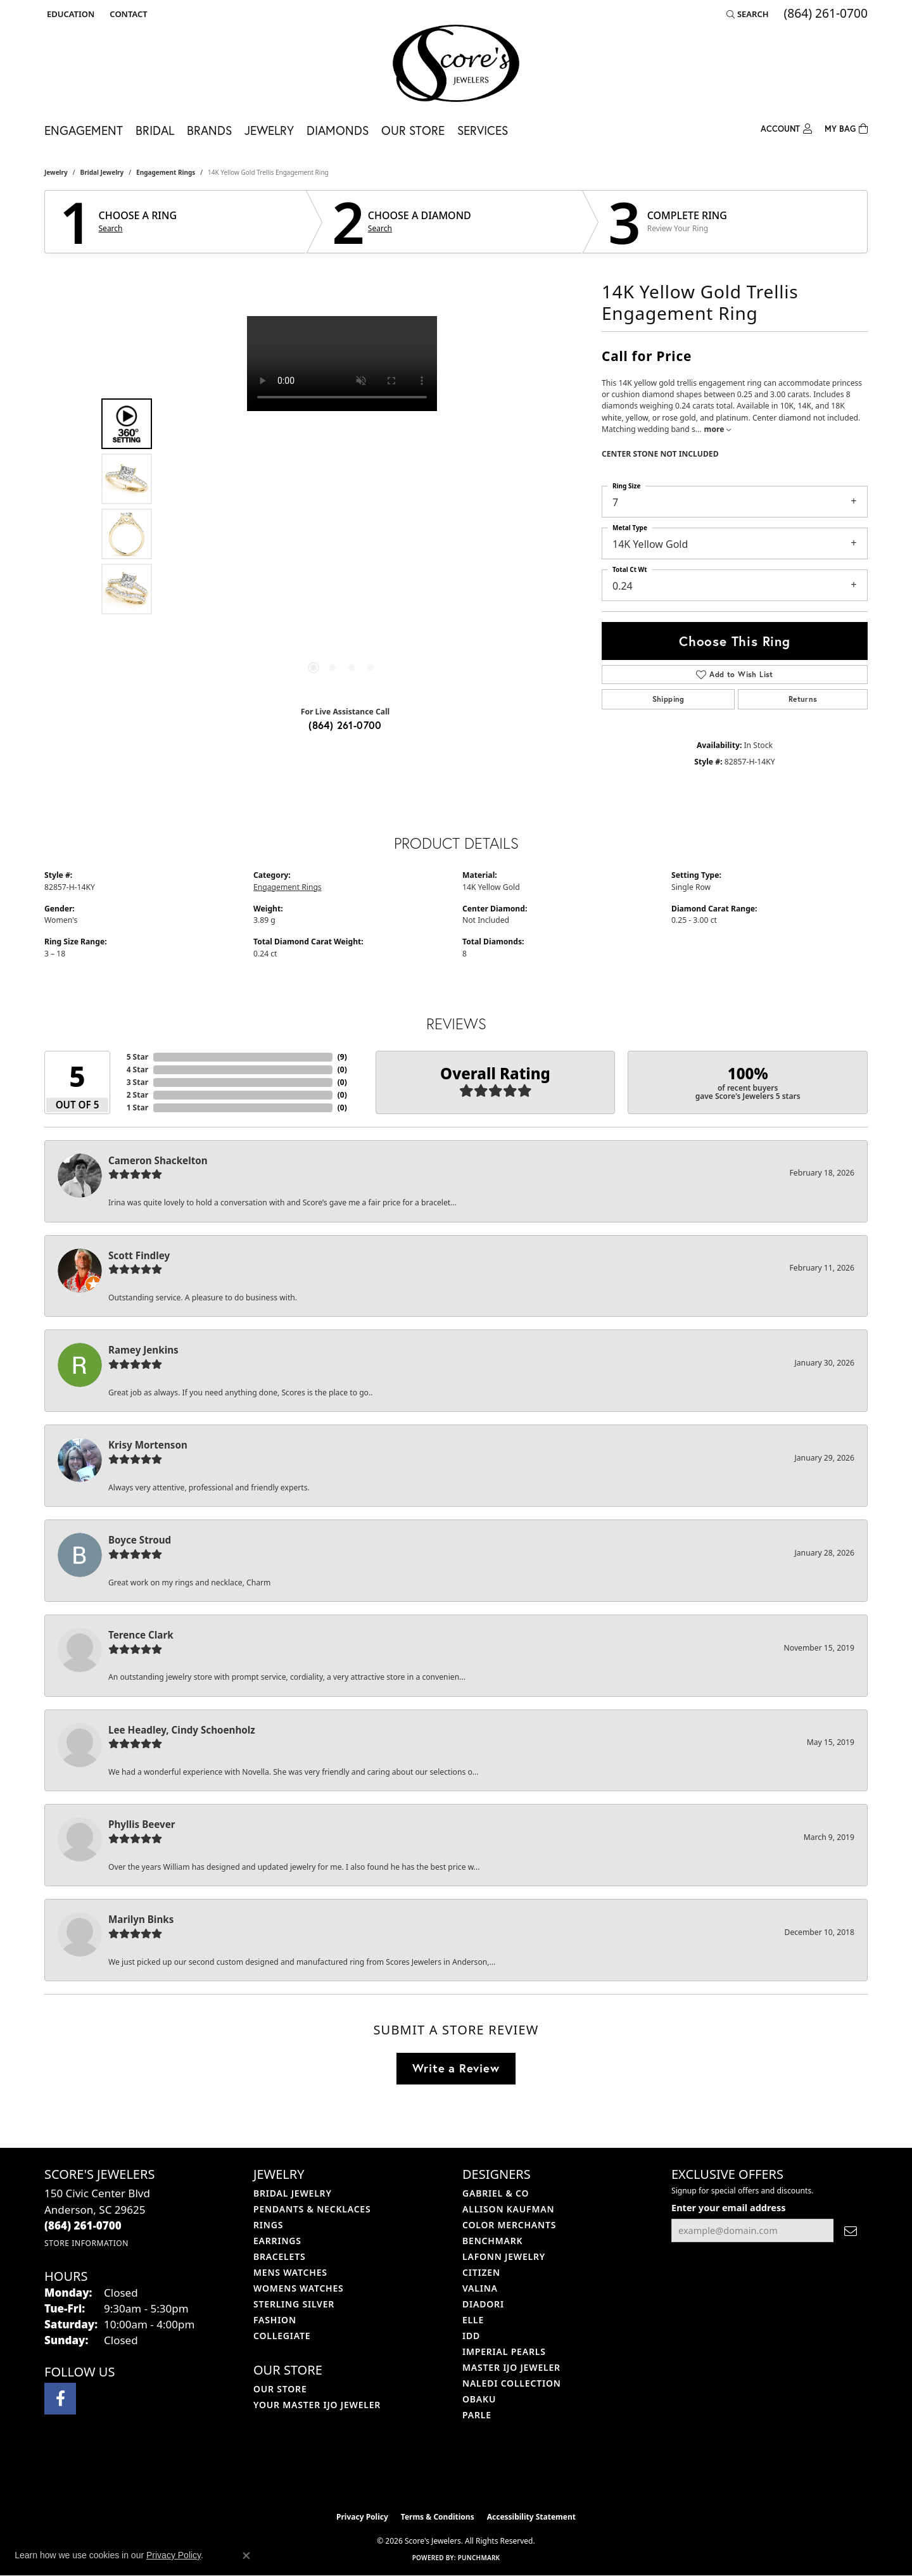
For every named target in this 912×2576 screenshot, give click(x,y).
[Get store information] (86, 2243)
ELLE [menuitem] (473, 2320)
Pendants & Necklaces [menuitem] (311, 2209)
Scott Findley (139, 1255)
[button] (69, 14)
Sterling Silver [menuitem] (293, 2304)
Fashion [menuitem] (274, 2320)
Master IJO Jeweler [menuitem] (511, 2367)
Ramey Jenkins (143, 1349)
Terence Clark (141, 1634)
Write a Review (455, 2068)
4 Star (137, 1069)
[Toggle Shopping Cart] (846, 127)
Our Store (413, 130)
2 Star (137, 1094)
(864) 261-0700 (345, 725)
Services (482, 130)
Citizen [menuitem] (481, 2272)
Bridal (155, 130)
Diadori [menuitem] (483, 2304)
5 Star (137, 1056)
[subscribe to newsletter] (850, 2230)
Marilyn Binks (141, 1919)
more (717, 429)
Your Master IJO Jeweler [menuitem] (317, 2405)
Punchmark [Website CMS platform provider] (479, 2557)
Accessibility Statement (531, 2516)
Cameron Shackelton (158, 1160)
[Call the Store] (83, 2225)
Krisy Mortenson (147, 1444)
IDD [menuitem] (471, 2336)
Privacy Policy (362, 2516)
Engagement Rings (165, 172)
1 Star (137, 1107)
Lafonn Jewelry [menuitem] (503, 2256)
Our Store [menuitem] (280, 2389)
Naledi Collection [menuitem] (511, 2383)
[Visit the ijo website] (424, 2473)
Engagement (83, 130)
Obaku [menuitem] (479, 2399)
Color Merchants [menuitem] (509, 2225)
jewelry (56, 172)
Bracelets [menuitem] (279, 2256)
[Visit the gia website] (485, 2473)
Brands (209, 130)
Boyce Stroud (139, 1539)
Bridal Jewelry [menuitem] (292, 2193)
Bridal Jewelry (102, 172)
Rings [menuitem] (268, 2225)
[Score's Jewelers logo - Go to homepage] (456, 63)
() (342, 1056)
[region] (342, 506)
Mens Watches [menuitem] (290, 2272)
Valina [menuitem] (480, 2288)
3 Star (137, 1082)
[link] (127, 14)
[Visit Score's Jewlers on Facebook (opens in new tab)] (60, 2398)
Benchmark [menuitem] (492, 2241)
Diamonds (338, 130)
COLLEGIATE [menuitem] (281, 2336)
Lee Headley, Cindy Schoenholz (181, 1729)
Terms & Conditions (437, 2516)
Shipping (668, 699)
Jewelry (269, 130)
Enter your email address (728, 2207)
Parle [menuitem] (476, 2415)
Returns (803, 699)
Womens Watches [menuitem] (298, 2288)
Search (111, 228)
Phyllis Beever (141, 1824)
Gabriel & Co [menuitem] (495, 2193)
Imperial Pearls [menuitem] (504, 2351)
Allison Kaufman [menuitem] (508, 2209)
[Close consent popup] (246, 2556)
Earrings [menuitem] (277, 2241)
